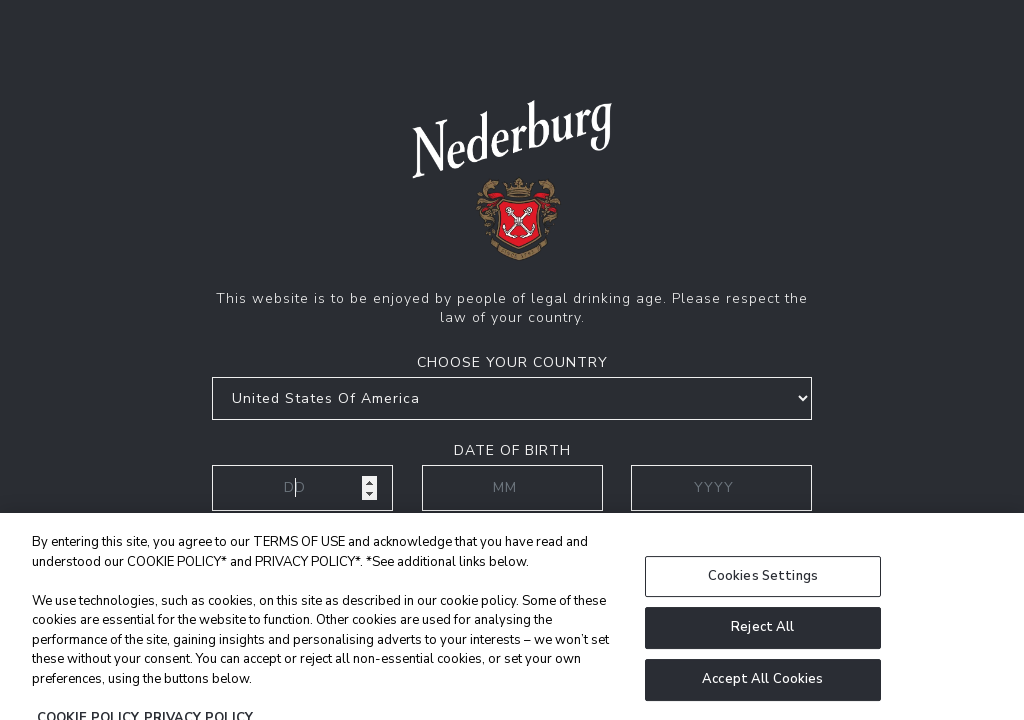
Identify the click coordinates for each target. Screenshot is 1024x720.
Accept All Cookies (762, 692)
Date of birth (512, 450)
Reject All (762, 640)
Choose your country (512, 362)
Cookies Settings (763, 589)
